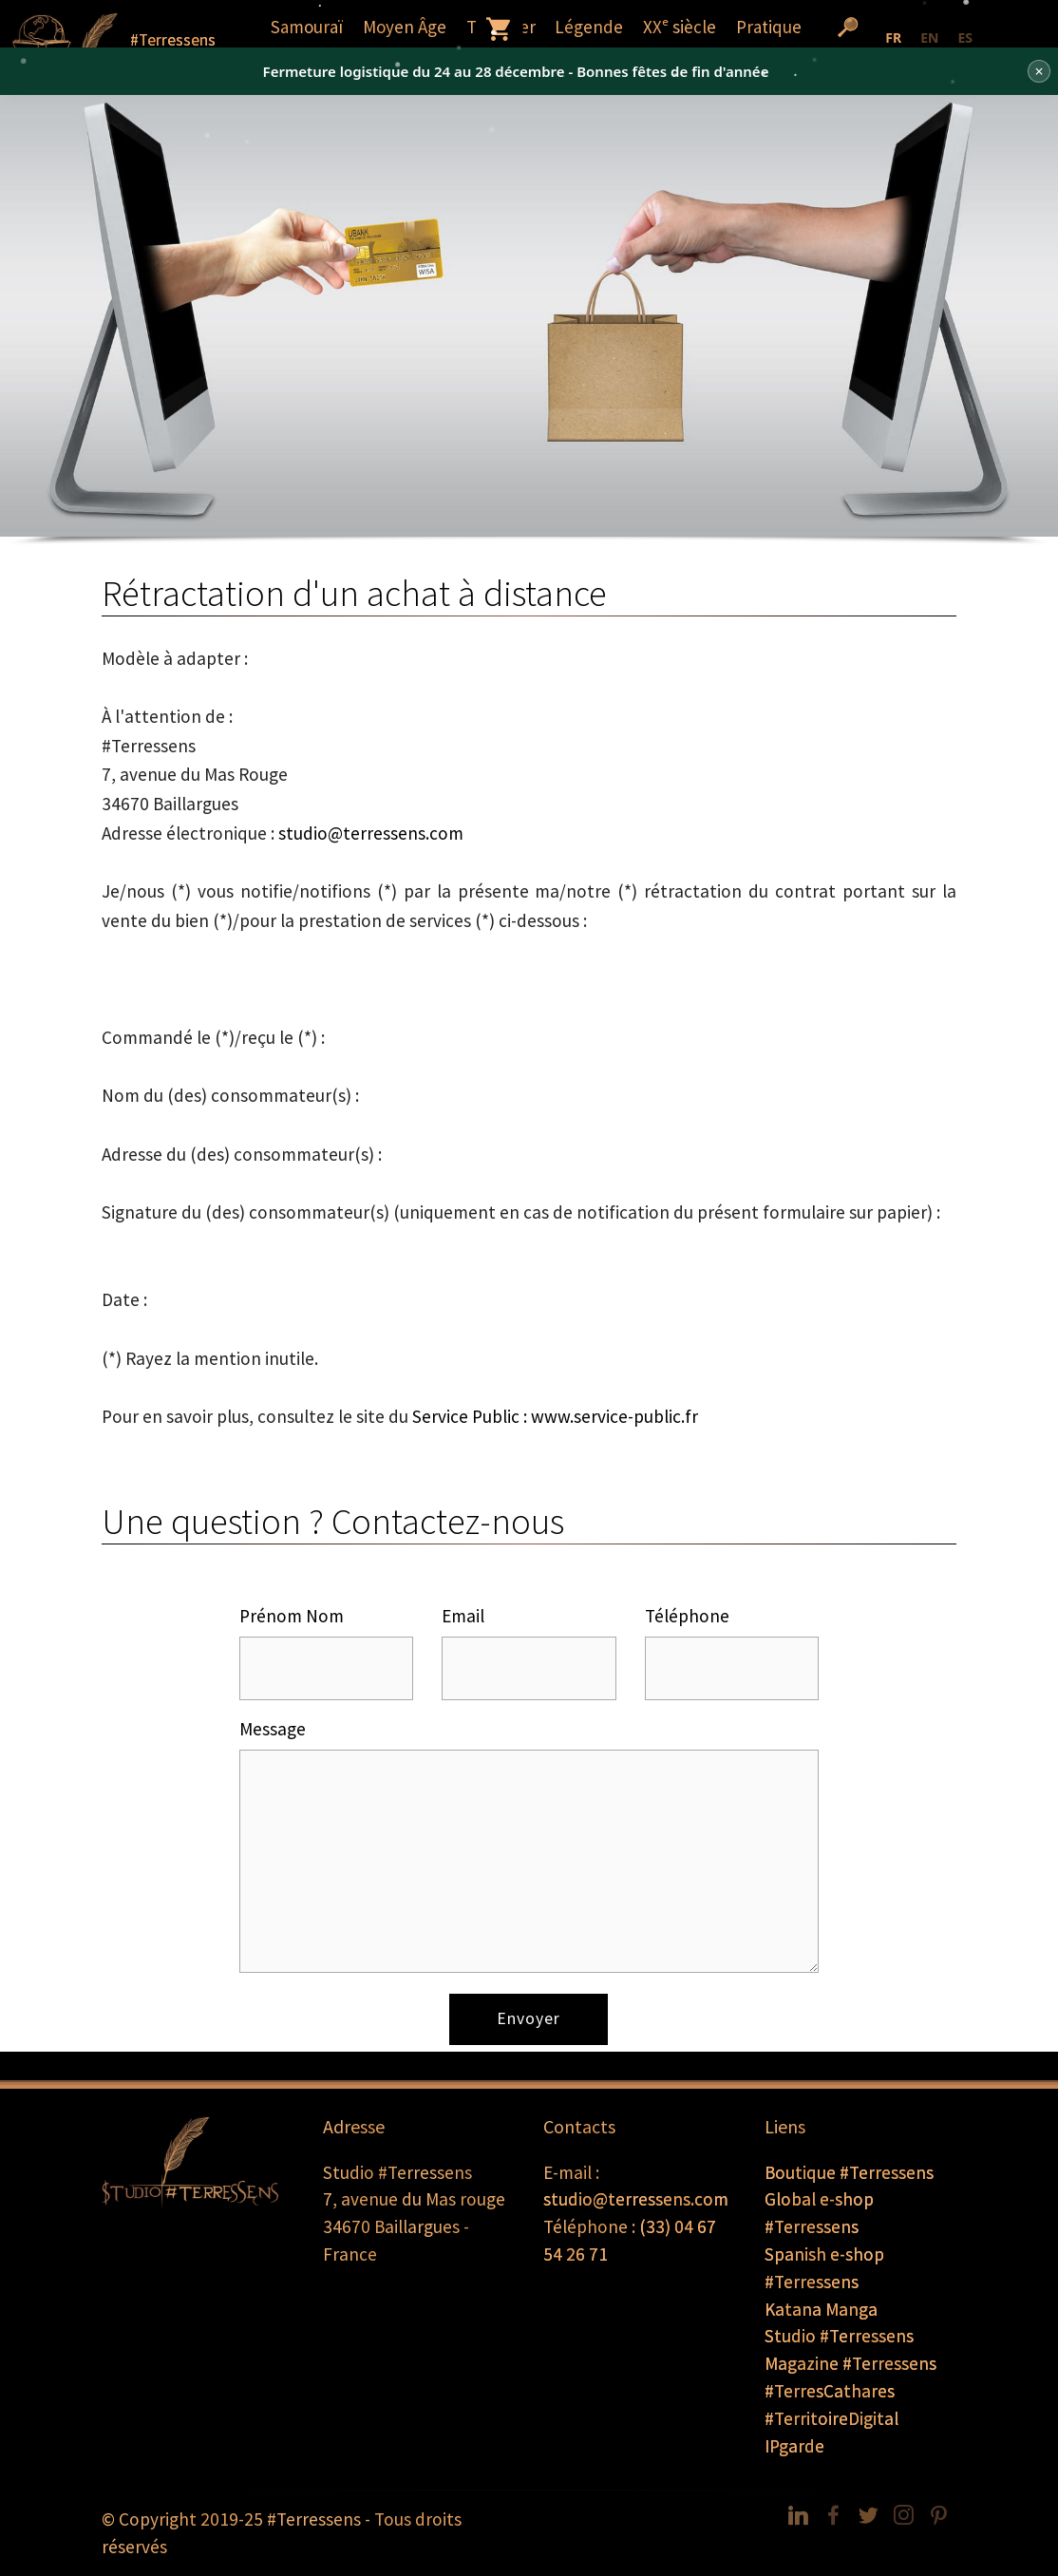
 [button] (499, 28)
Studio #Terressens (839, 2335)
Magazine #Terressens (850, 2363)
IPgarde (794, 2445)
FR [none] (893, 37)
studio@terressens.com (370, 833)
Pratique (769, 26)
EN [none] (929, 37)
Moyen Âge (404, 26)
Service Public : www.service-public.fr (555, 1416)
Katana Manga (821, 2309)
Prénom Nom (291, 1615)
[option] (929, 40)
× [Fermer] (1038, 71)
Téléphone (687, 1615)
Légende (589, 26)
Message (272, 1728)
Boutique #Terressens (849, 2172)
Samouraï (307, 26)
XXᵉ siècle (679, 26)
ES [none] (965, 37)
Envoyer (528, 2018)
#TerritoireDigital (831, 2418)
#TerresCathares (830, 2390)
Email (463, 1615)
